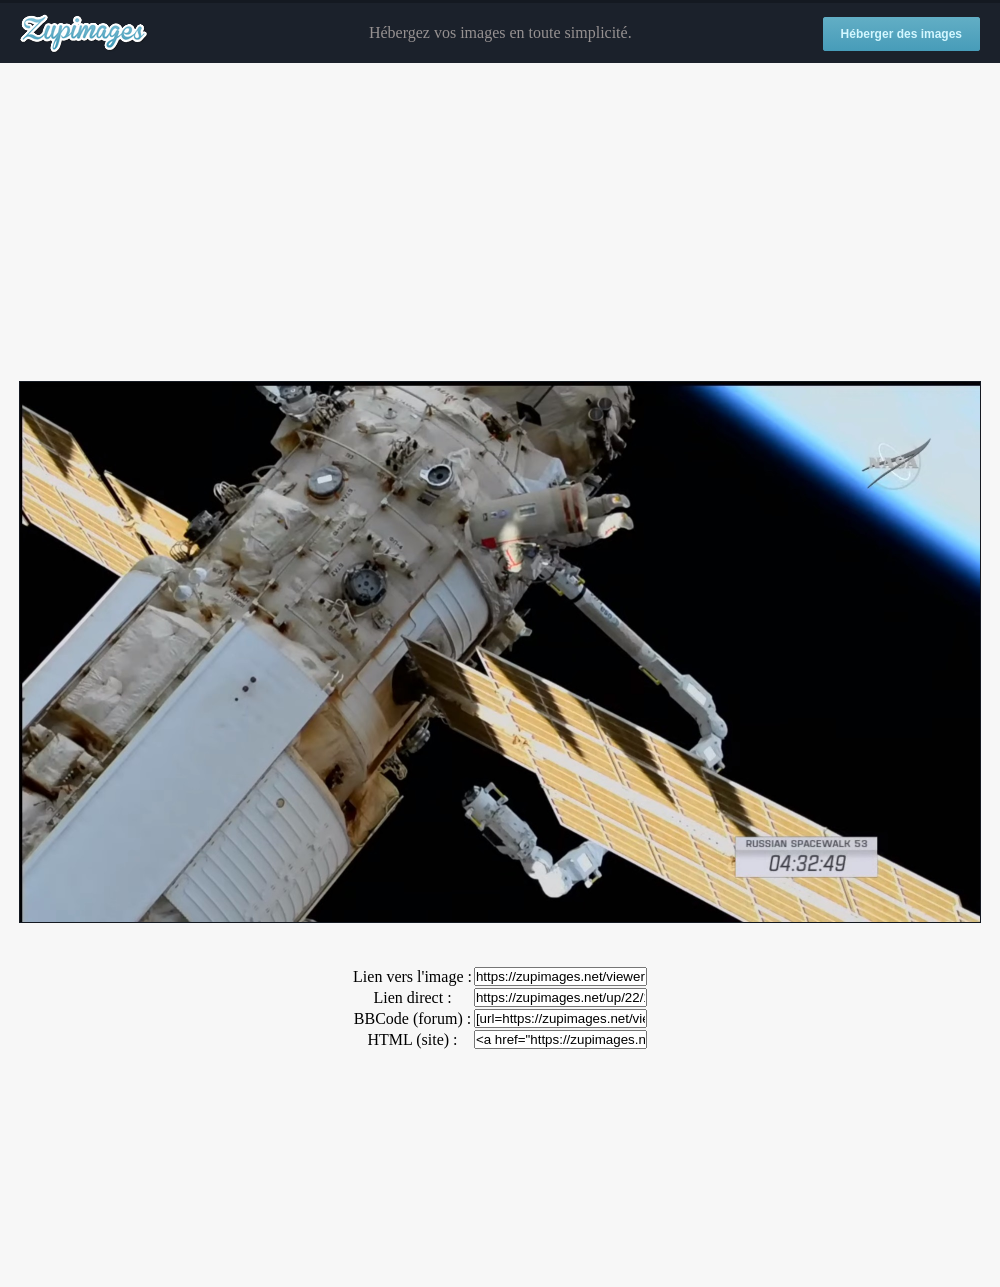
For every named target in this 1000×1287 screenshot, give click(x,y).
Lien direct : (412, 997)
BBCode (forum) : (412, 1018)
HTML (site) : (412, 1039)
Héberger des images (901, 34)
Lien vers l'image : (412, 976)
